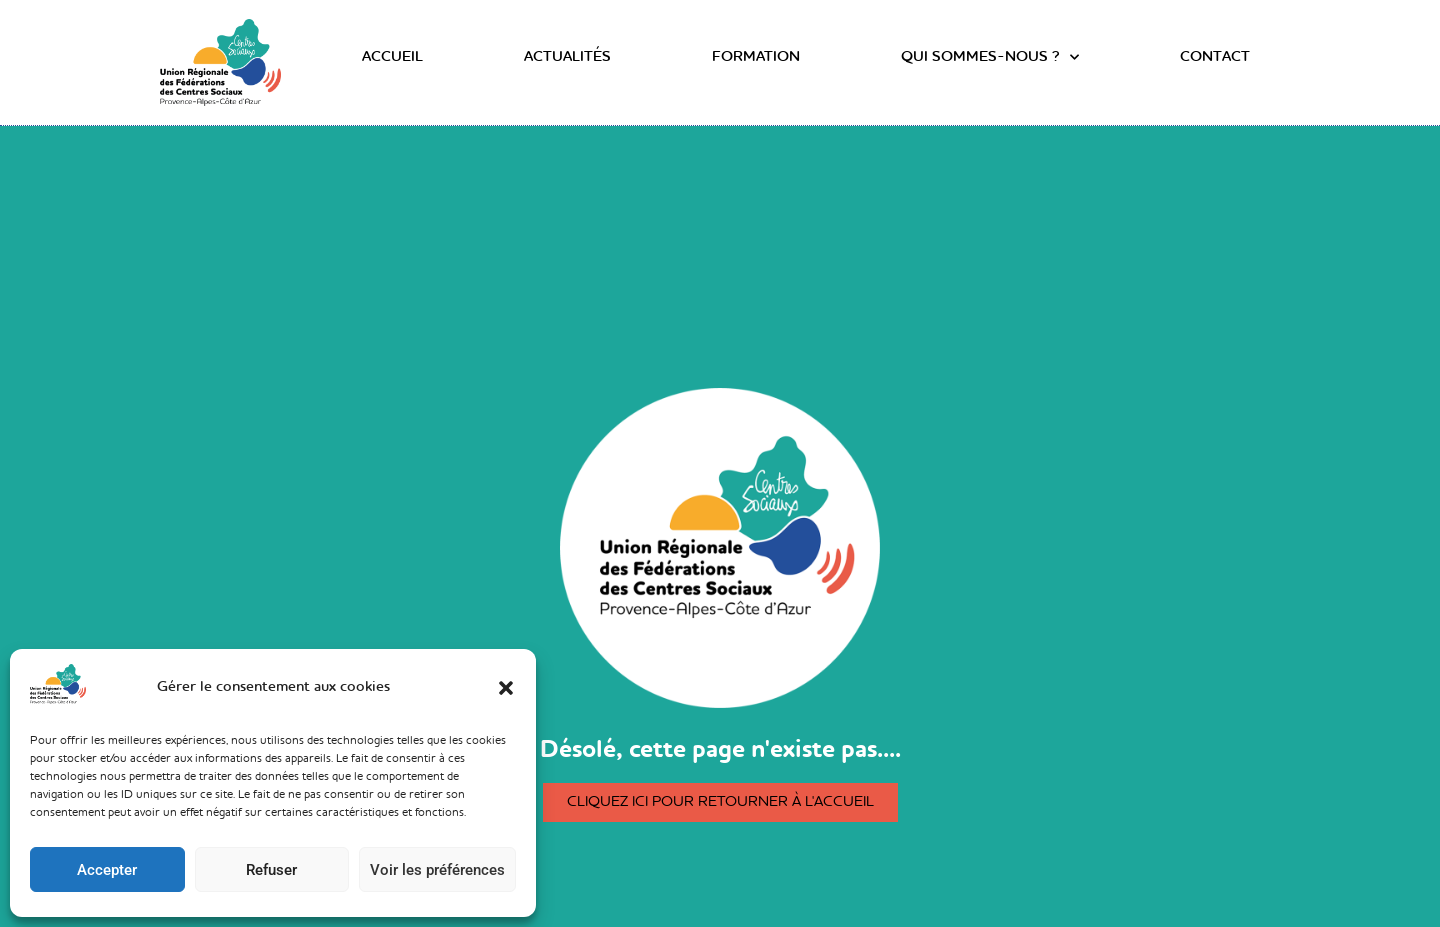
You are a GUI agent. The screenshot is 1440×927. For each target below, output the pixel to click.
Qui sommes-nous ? (990, 58)
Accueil (392, 57)
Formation (756, 57)
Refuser (271, 870)
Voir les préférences (437, 870)
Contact (1215, 57)
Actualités (567, 57)
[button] (506, 688)
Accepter (107, 870)
